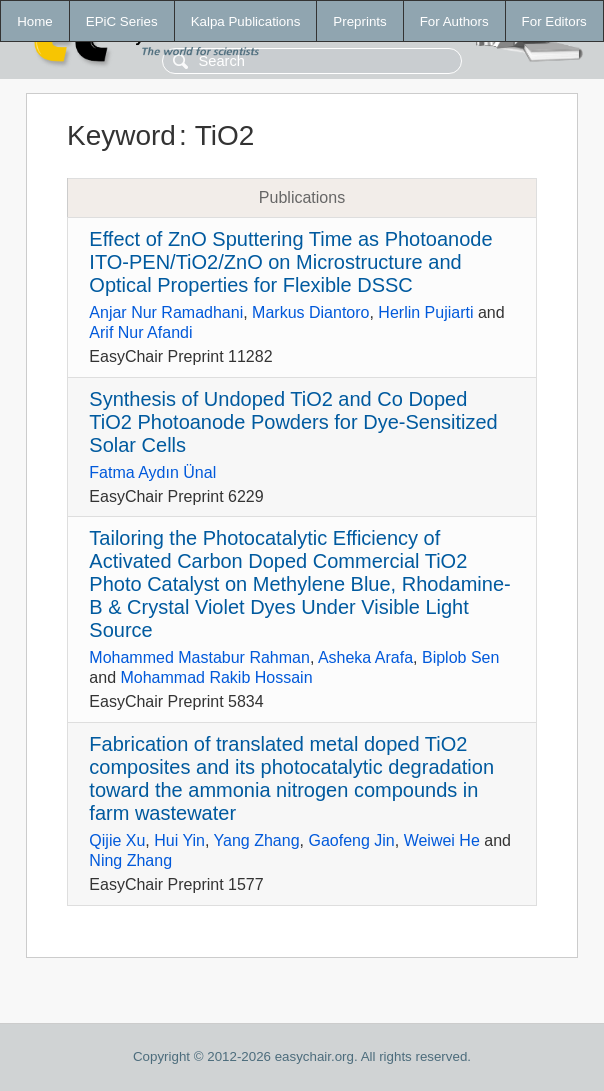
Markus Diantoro (310, 312)
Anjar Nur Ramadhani (166, 312)
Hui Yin (179, 840)
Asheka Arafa (365, 657)
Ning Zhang (130, 860)
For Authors (454, 21)
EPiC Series (122, 21)
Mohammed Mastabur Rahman (199, 657)
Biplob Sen (460, 657)
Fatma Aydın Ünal (152, 472)
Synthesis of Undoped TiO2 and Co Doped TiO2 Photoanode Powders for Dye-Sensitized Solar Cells (293, 422)
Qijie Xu (117, 840)
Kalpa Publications (246, 21)
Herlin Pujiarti (425, 312)
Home (35, 21)
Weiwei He (442, 840)
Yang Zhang (257, 840)
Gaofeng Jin (351, 840)
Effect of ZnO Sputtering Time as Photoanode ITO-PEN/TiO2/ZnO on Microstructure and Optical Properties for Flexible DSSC (290, 262)
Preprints (359, 21)
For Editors (554, 21)
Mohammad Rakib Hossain (216, 677)
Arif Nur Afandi (140, 332)
